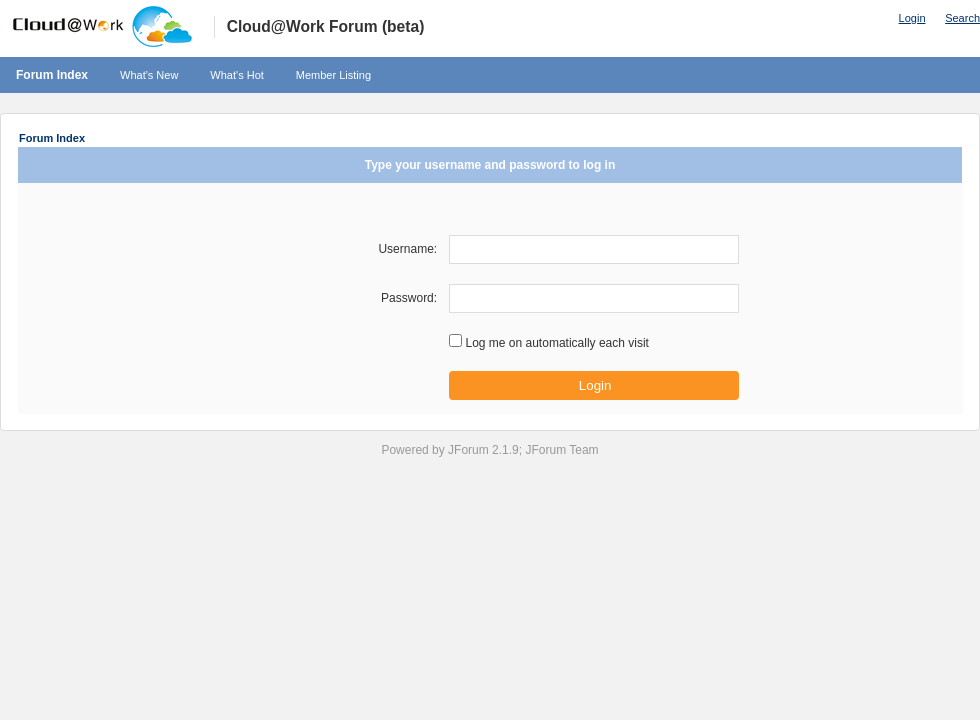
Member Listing (333, 75)
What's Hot (236, 75)
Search (962, 18)
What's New (149, 75)
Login (912, 18)
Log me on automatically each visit (556, 343)
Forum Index (52, 75)
